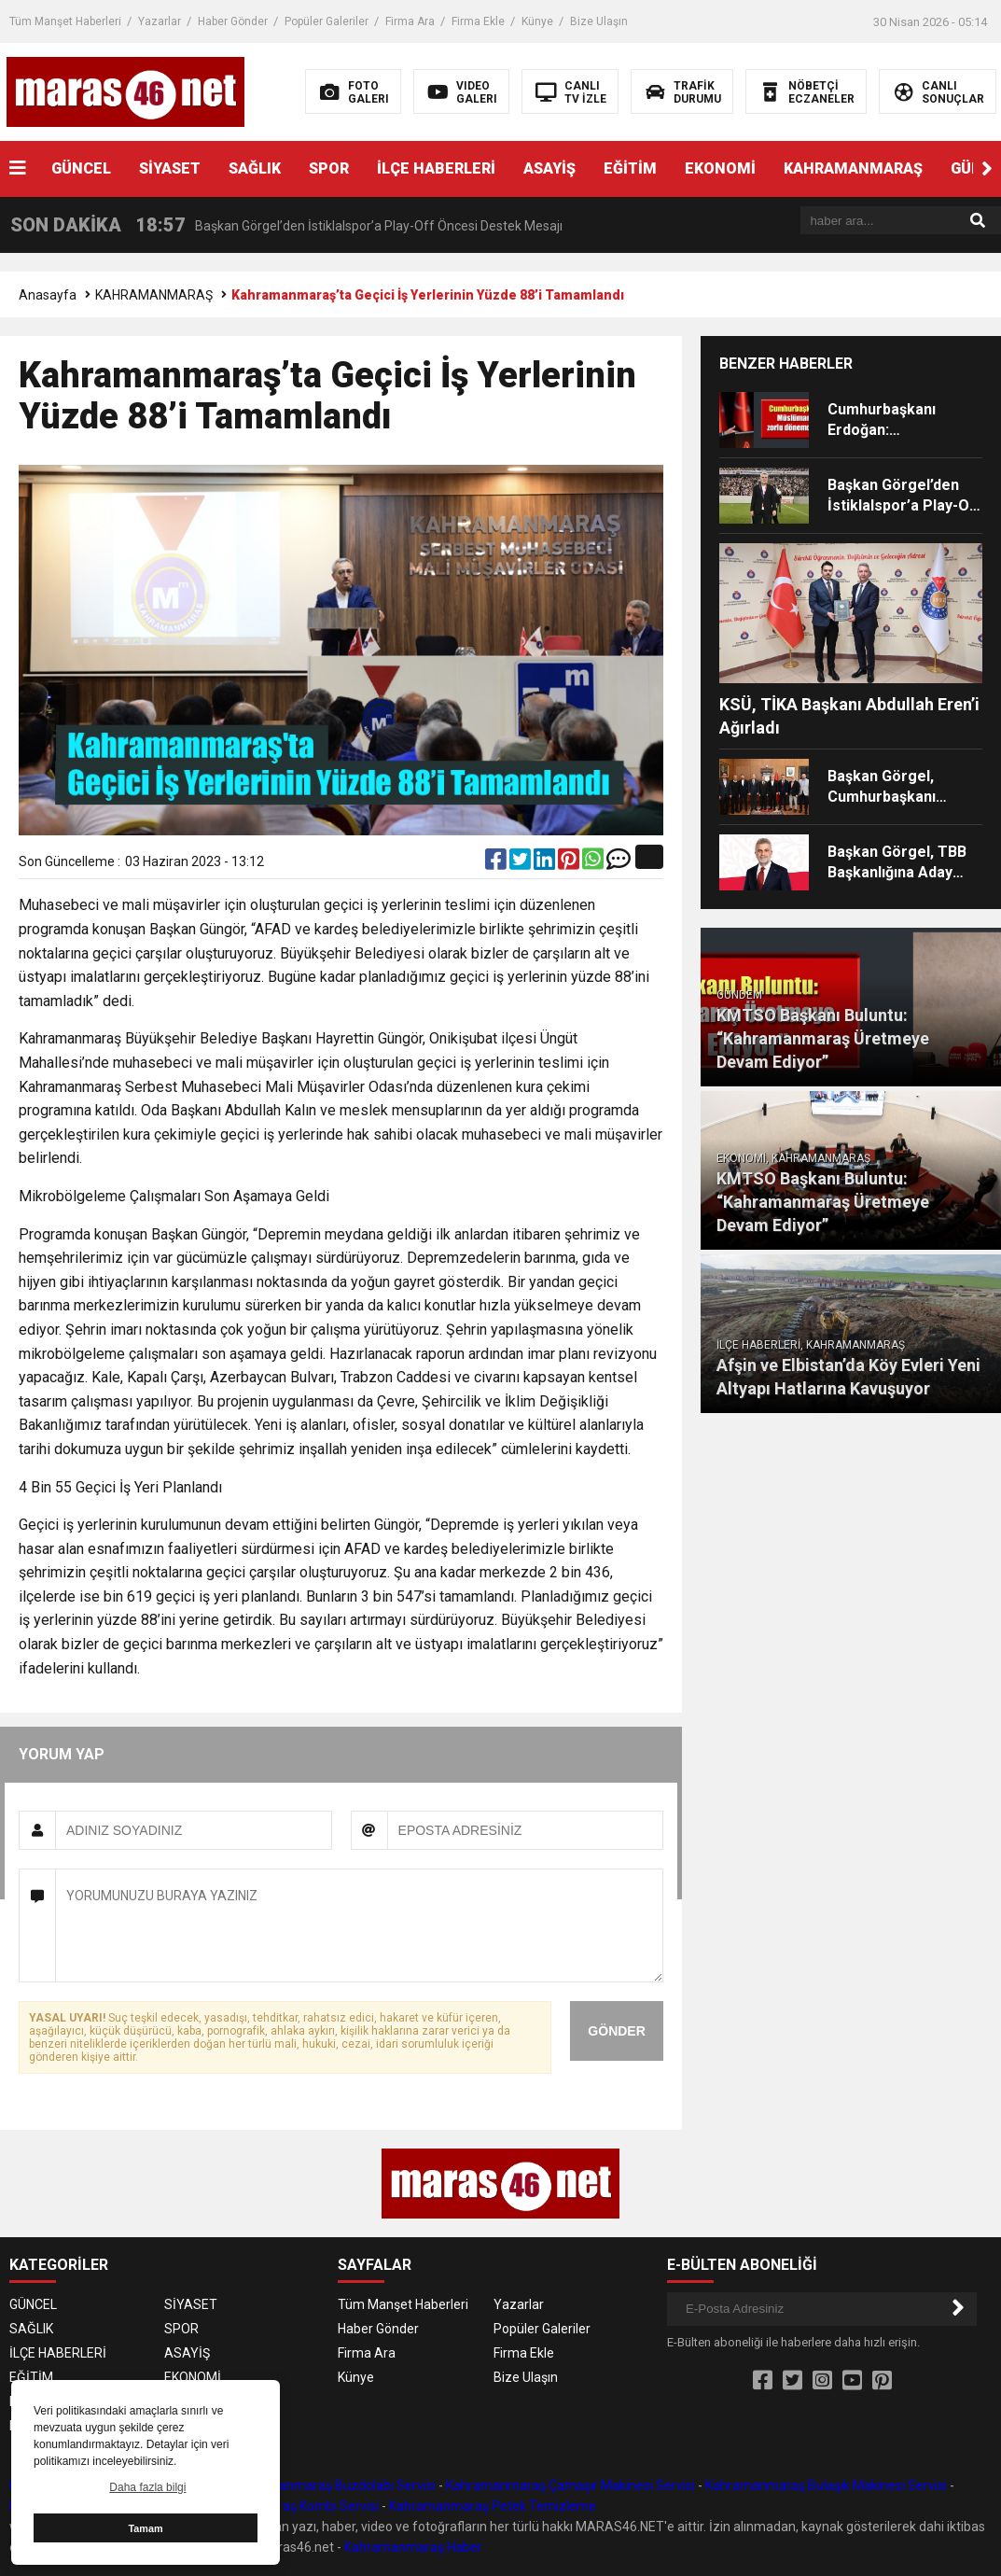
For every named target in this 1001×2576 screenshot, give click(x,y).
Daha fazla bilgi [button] (147, 2487)
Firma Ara (410, 21)
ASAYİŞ (549, 168)
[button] (987, 169)
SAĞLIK (255, 168)
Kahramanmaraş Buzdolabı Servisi (334, 2485)
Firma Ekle (478, 21)
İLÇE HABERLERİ (436, 168)
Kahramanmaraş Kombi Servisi (288, 2506)
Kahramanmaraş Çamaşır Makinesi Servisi (570, 2485)
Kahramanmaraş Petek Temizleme (492, 2506)
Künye (537, 21)
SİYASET (170, 168)
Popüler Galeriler (326, 21)
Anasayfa (47, 294)
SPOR (329, 168)
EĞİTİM (630, 168)
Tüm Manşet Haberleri (65, 21)
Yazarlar (159, 21)
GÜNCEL (81, 168)
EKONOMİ (720, 168)
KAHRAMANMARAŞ (853, 168)
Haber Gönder (233, 21)
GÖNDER (616, 2030)
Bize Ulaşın (599, 21)
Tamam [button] (145, 2528)
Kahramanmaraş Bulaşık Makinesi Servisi (826, 2485)
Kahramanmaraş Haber (413, 2547)
